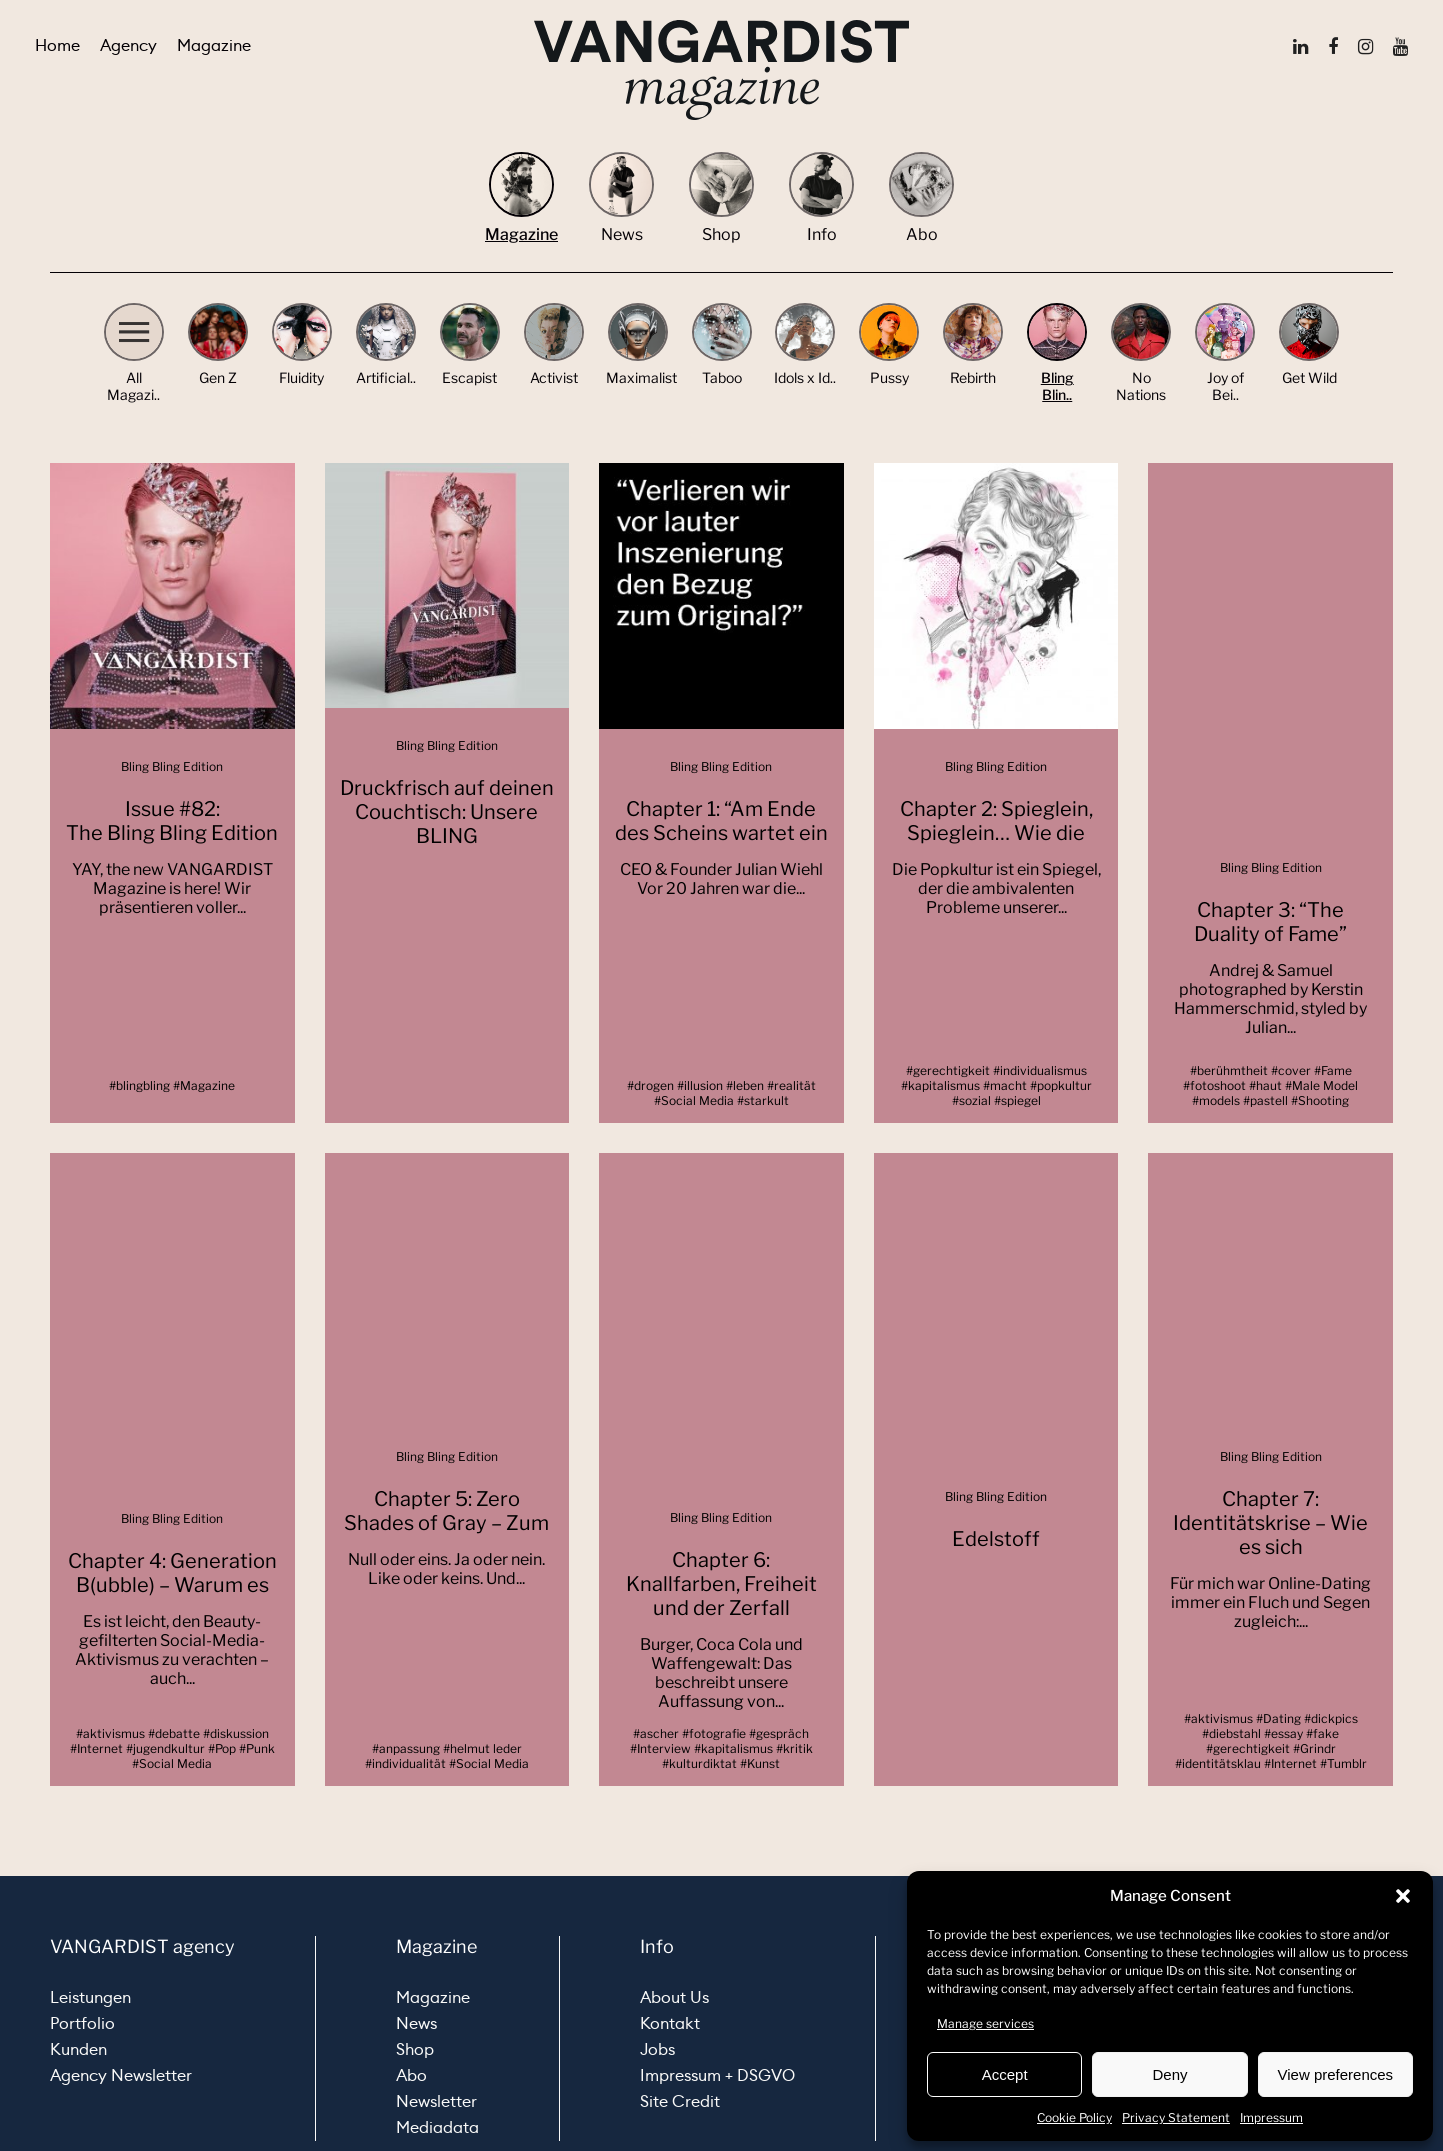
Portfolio (82, 2023)
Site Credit (680, 2101)
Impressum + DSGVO (717, 2075)
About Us (674, 1997)
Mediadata (437, 2127)
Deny (1169, 2074)
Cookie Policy (1074, 2117)
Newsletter (436, 2101)
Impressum (1271, 2117)
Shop (415, 2049)
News (416, 2023)
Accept (1005, 2074)
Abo (411, 2075)
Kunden (78, 2049)
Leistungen (90, 1997)
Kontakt (670, 2023)
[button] (1403, 1896)
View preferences (1336, 2074)
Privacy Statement (1176, 2117)
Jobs (657, 2049)
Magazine (214, 45)
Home (57, 45)
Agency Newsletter (121, 2075)
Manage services (985, 2023)
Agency (128, 45)
